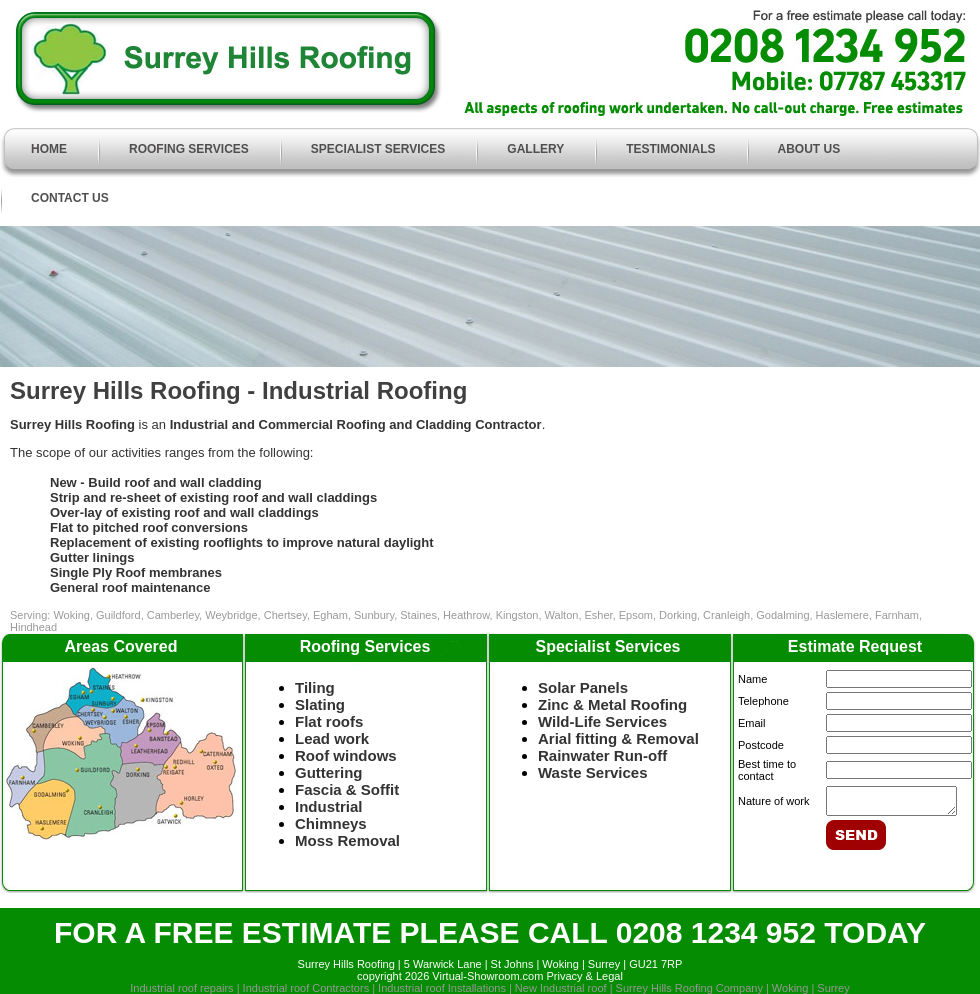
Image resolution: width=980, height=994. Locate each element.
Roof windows (346, 755)
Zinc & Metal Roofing (612, 704)
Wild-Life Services (602, 721)
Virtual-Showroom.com (487, 976)
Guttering (329, 772)
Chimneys (331, 823)
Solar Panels (583, 687)
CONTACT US (70, 198)
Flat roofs (329, 721)
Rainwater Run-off (602, 755)
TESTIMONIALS (670, 149)
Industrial (329, 806)
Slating (320, 704)
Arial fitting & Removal (618, 738)
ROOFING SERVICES (189, 149)
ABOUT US (809, 149)
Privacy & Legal (584, 976)
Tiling (315, 687)
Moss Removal (347, 840)
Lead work (342, 738)
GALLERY (535, 149)
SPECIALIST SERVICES (378, 149)
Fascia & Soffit (347, 789)
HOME (49, 149)
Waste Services (593, 772)
